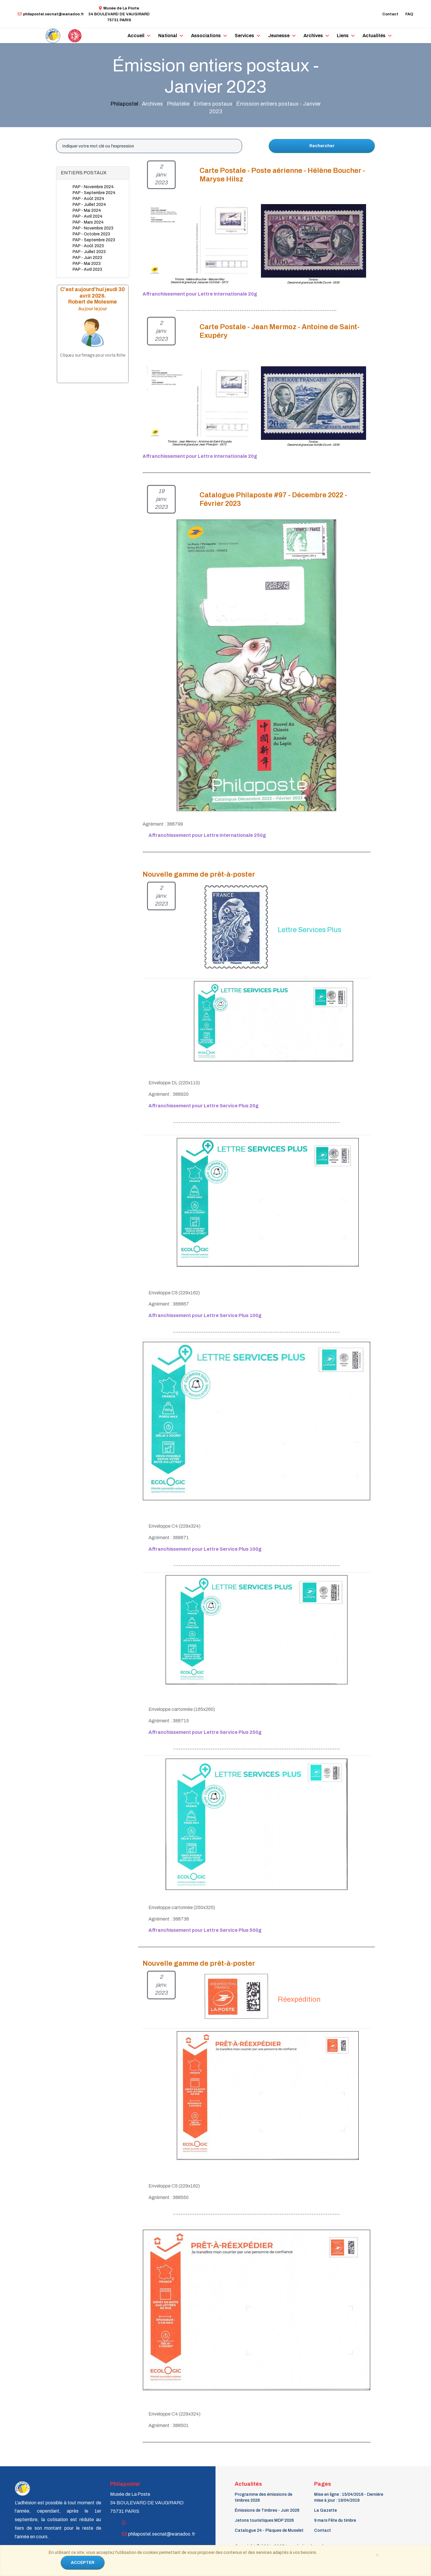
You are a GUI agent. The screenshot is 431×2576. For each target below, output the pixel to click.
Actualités (374, 35)
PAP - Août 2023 (88, 246)
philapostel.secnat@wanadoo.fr (51, 14)
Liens (343, 35)
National (167, 35)
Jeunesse (279, 35)
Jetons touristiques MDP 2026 (264, 2520)
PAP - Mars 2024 (88, 222)
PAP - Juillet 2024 (89, 204)
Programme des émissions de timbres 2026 (263, 2497)
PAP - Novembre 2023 (93, 228)
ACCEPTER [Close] (82, 2562)
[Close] (377, 2554)
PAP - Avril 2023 (87, 269)
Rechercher (321, 146)
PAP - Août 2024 (88, 198)
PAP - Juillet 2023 (89, 252)
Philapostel (124, 104)
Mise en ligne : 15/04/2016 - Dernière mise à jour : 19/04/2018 (348, 2497)
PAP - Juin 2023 (87, 257)
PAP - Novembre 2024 (93, 187)
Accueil (136, 35)
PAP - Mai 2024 (87, 210)
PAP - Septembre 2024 (94, 193)
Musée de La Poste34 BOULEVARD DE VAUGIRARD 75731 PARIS (119, 14)
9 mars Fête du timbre (335, 2520)
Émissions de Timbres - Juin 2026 (267, 2510)
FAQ (409, 14)
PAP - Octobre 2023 (91, 234)
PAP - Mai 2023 (87, 263)
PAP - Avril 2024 (87, 216)
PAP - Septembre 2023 (94, 240)
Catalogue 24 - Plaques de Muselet (269, 2530)
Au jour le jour (92, 308)
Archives (313, 35)
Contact (390, 14)
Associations (206, 35)
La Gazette (325, 2510)
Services (244, 35)
